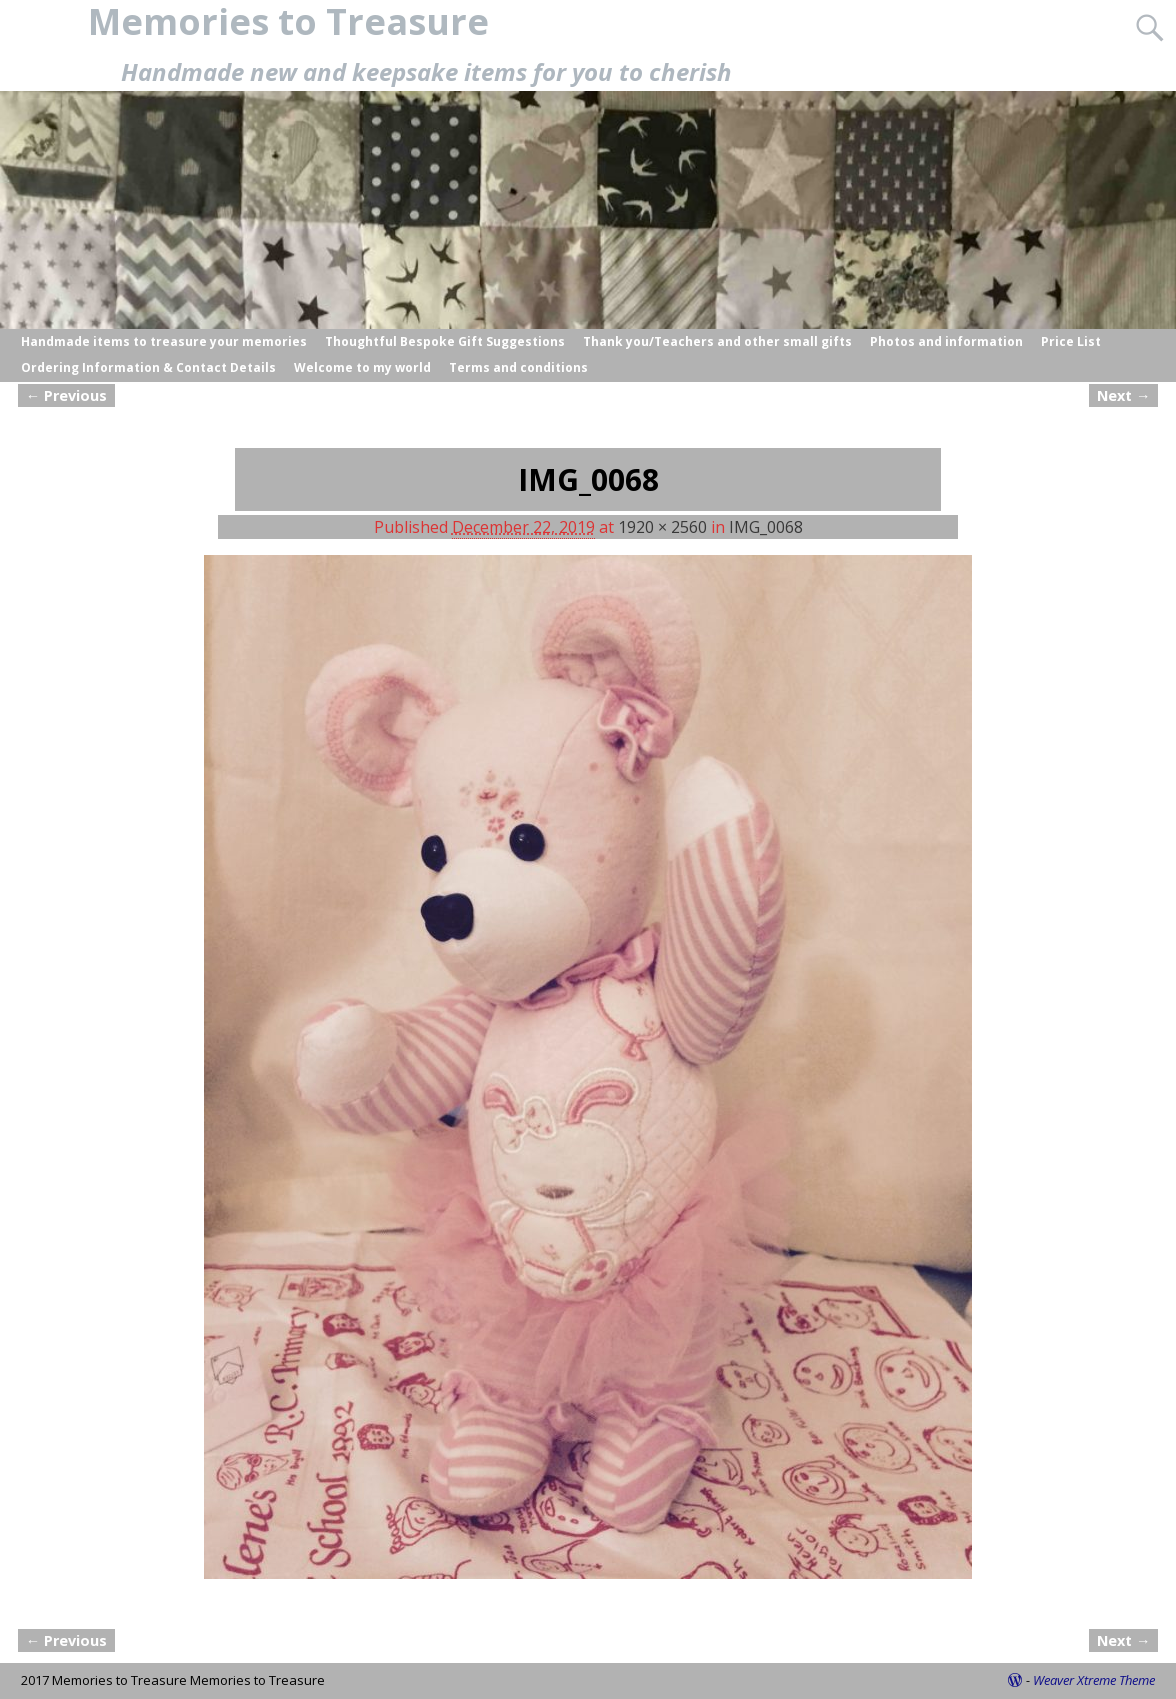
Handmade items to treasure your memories (164, 341)
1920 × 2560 (662, 527)
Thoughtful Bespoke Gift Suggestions (445, 341)
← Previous (66, 395)
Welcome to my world (362, 367)
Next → (1123, 395)
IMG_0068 (766, 527)
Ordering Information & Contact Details (148, 367)
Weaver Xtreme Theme (1094, 1680)
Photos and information (946, 341)
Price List (1071, 341)
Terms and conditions (518, 367)
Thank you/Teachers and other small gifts (717, 341)
